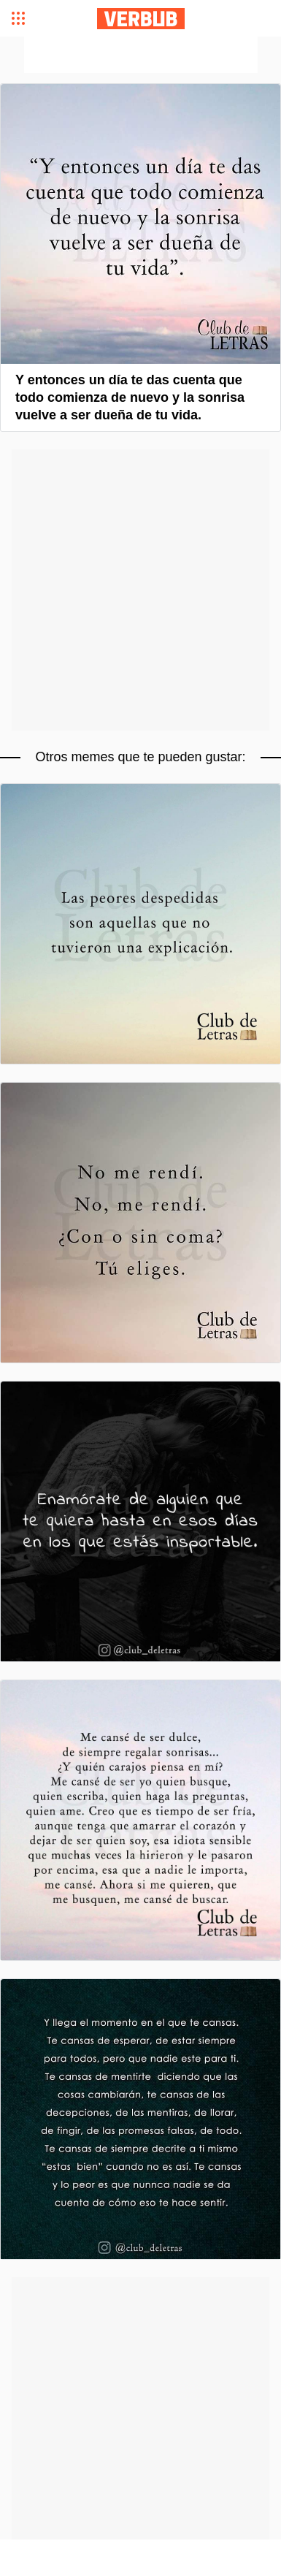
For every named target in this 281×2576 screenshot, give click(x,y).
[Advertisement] (141, 55)
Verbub (141, 18)
